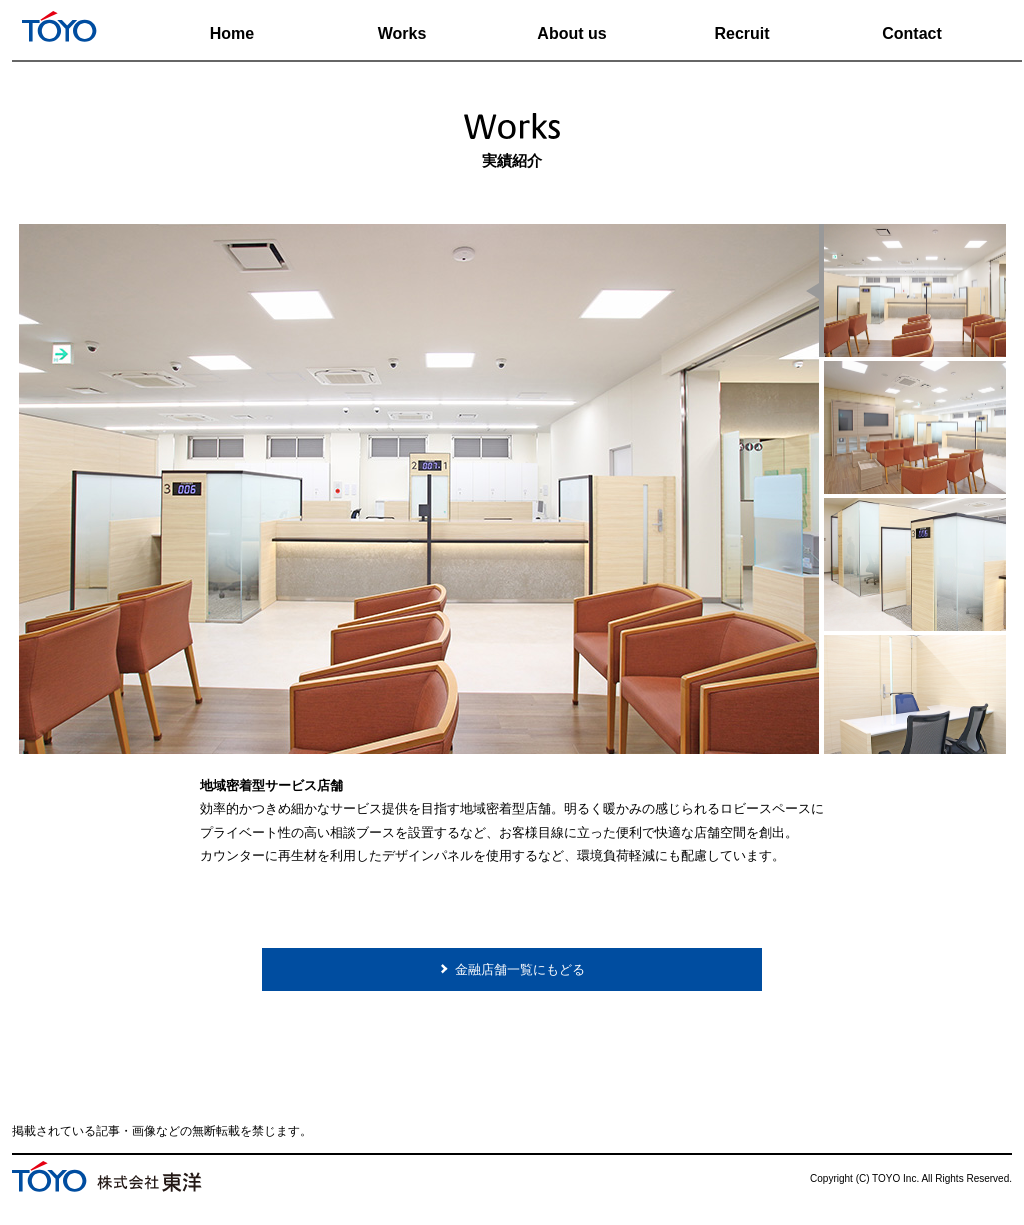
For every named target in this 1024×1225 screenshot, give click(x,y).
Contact (912, 33)
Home (232, 33)
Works (402, 33)
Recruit (741, 33)
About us (571, 33)
